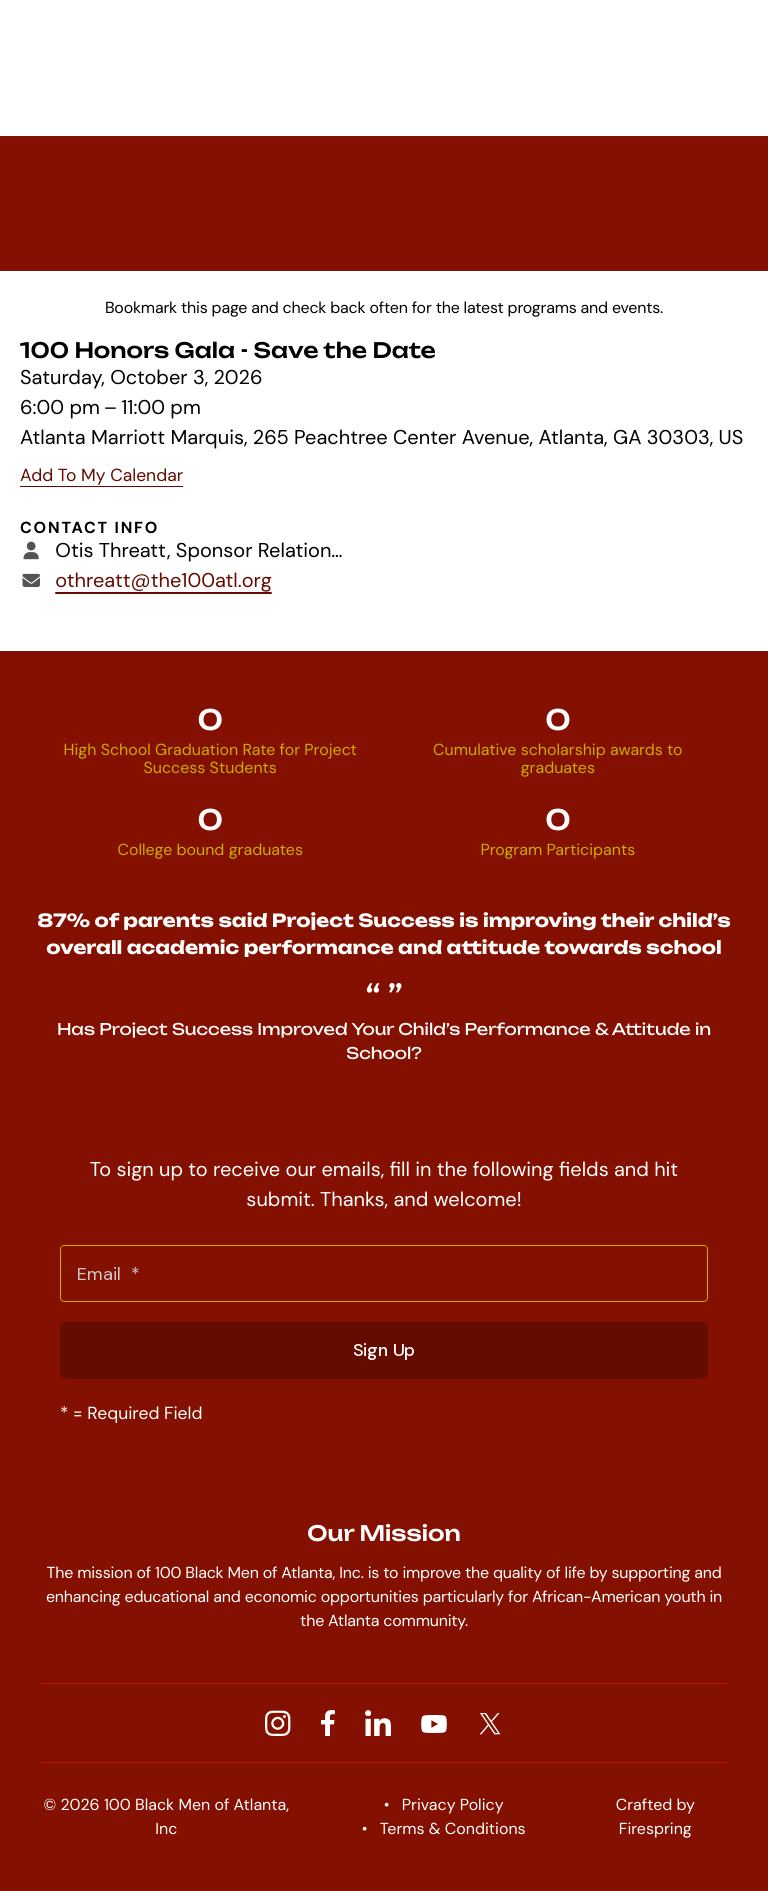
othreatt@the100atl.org (163, 581)
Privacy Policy (453, 1804)
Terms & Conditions (453, 1828)
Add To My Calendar (101, 476)
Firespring (655, 1828)
